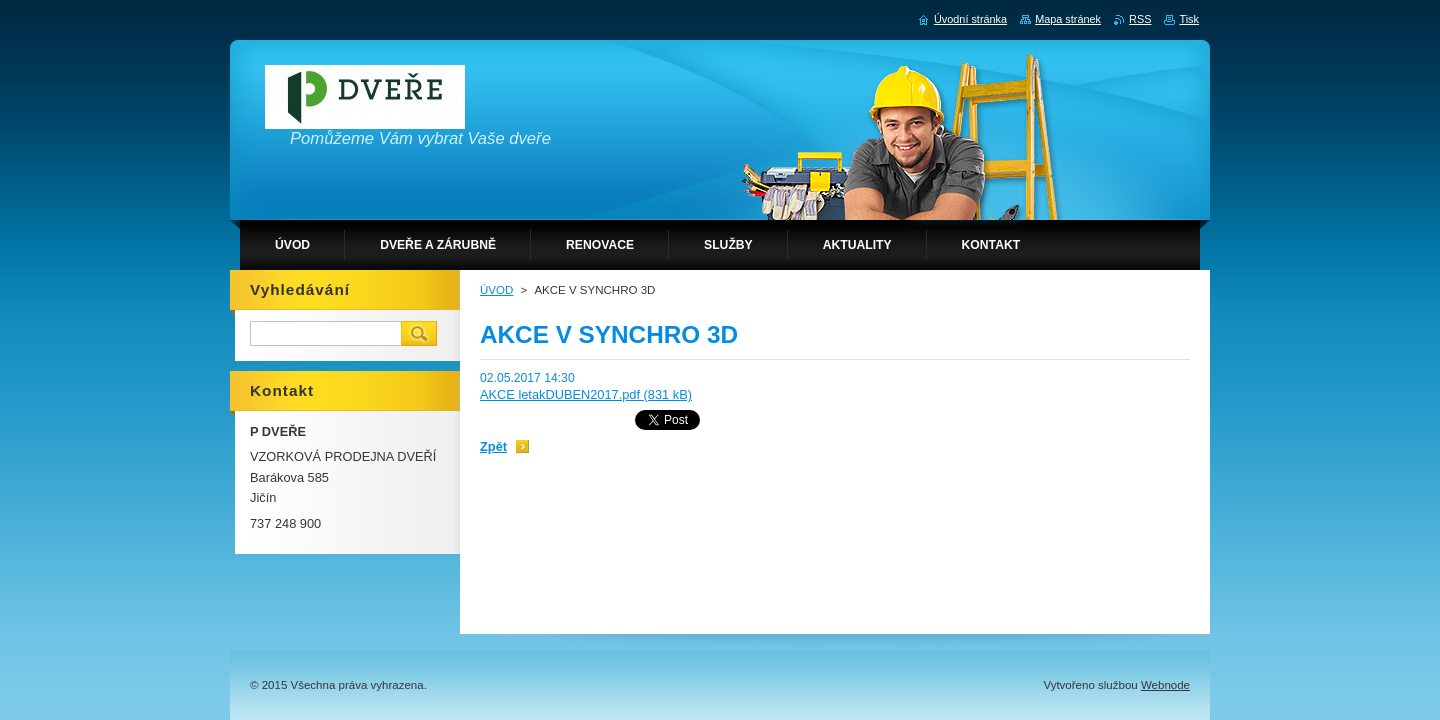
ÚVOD (496, 290)
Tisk (1189, 19)
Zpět (493, 446)
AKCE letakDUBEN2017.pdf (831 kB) (586, 394)
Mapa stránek (1068, 19)
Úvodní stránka (970, 19)
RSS (1140, 19)
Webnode (1165, 685)
